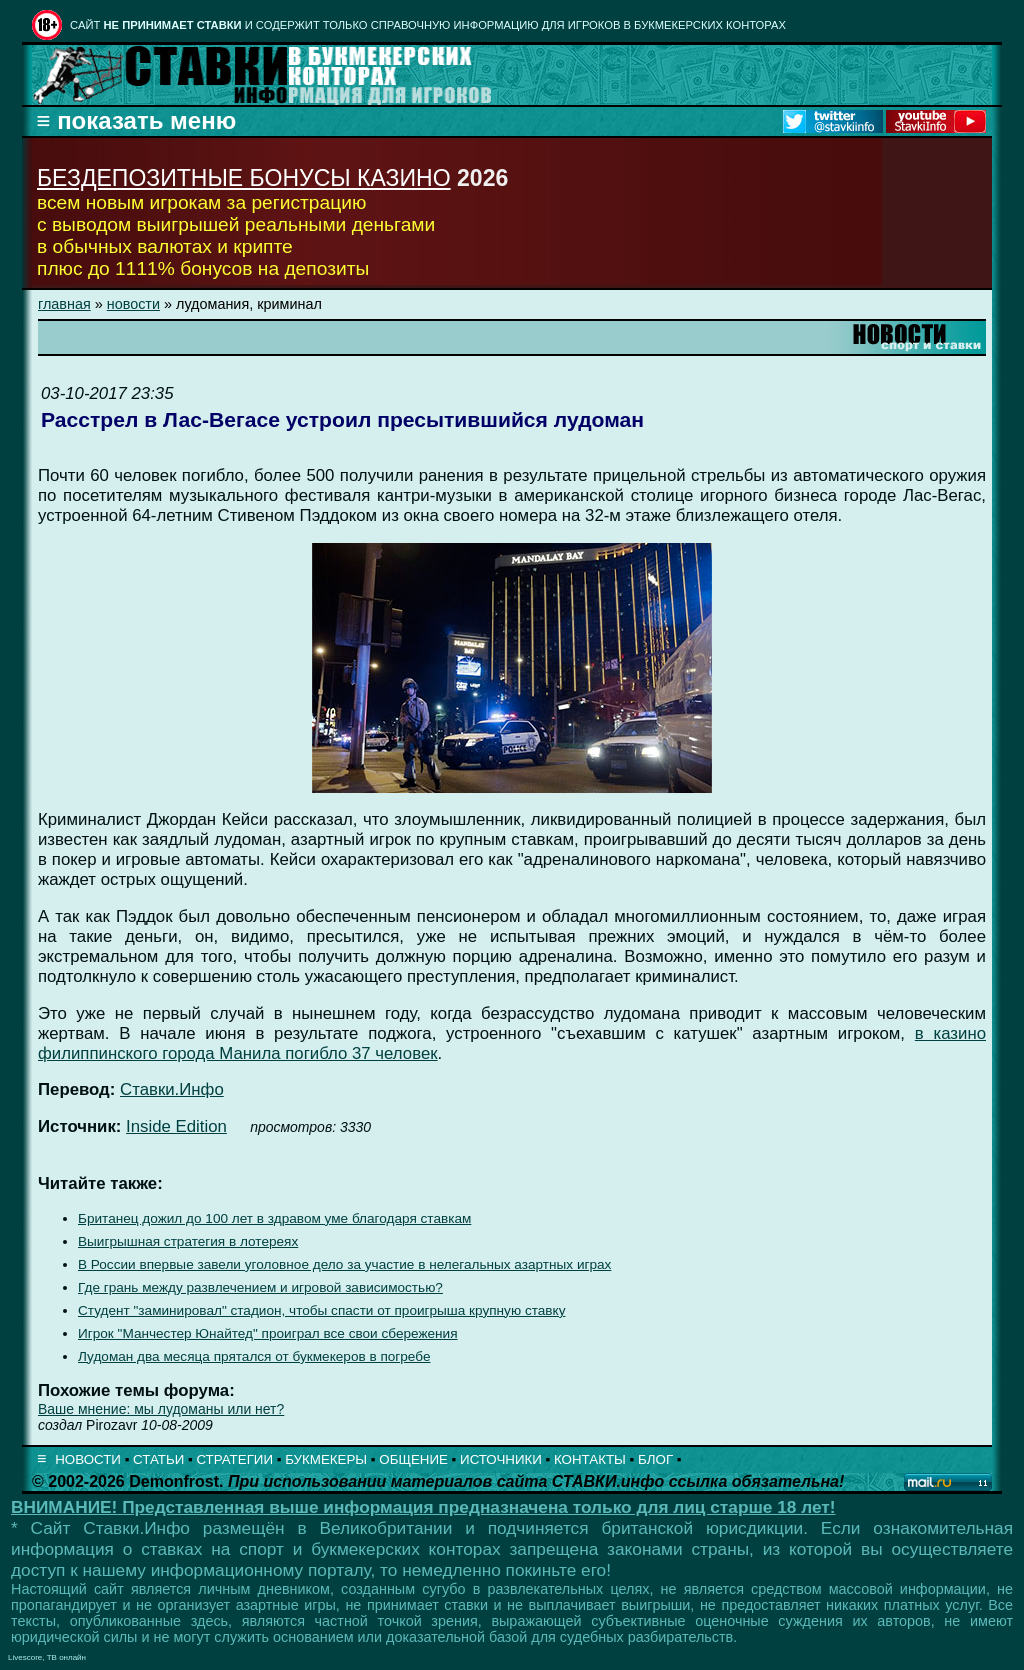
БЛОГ (655, 1459)
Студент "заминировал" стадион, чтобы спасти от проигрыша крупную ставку (321, 1310)
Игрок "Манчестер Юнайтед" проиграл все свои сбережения (268, 1333)
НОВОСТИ (88, 1459)
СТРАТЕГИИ (234, 1459)
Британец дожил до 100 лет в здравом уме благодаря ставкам (274, 1218)
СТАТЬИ (158, 1459)
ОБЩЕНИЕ (413, 1459)
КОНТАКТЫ (590, 1459)
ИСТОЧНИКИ (501, 1459)
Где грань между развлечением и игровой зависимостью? (260, 1287)
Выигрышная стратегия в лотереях (188, 1241)
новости (133, 304)
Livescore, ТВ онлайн (47, 1657)
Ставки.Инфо (172, 1089)
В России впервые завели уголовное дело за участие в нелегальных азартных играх (344, 1264)
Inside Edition (176, 1126)
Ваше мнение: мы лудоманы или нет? (161, 1409)
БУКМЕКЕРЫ (326, 1459)
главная (64, 304)
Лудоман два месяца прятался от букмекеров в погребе (254, 1356)
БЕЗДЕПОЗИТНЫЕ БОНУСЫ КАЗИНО (244, 178)
